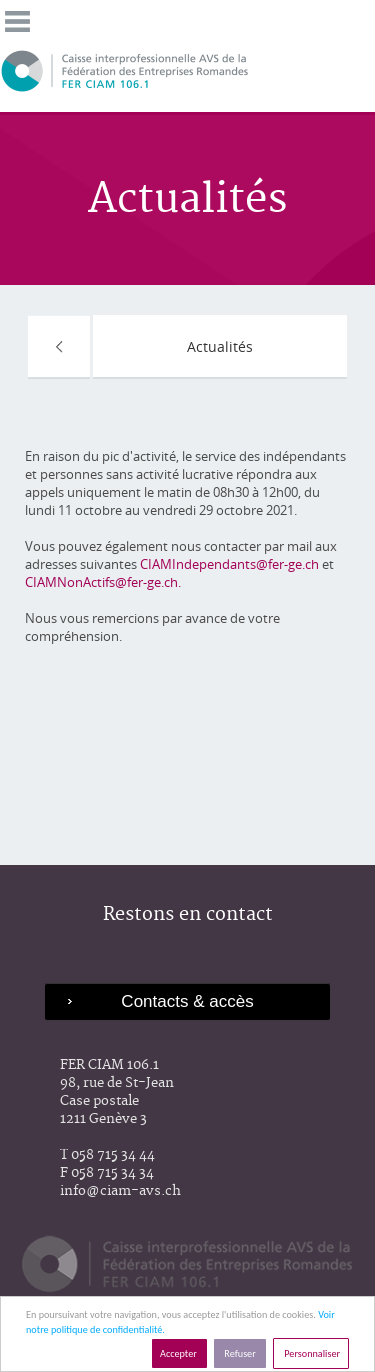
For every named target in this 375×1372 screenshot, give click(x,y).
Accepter (179, 1353)
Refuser (240, 1353)
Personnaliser (311, 1353)
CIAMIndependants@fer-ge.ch (231, 564)
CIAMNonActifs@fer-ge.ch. (103, 582)
